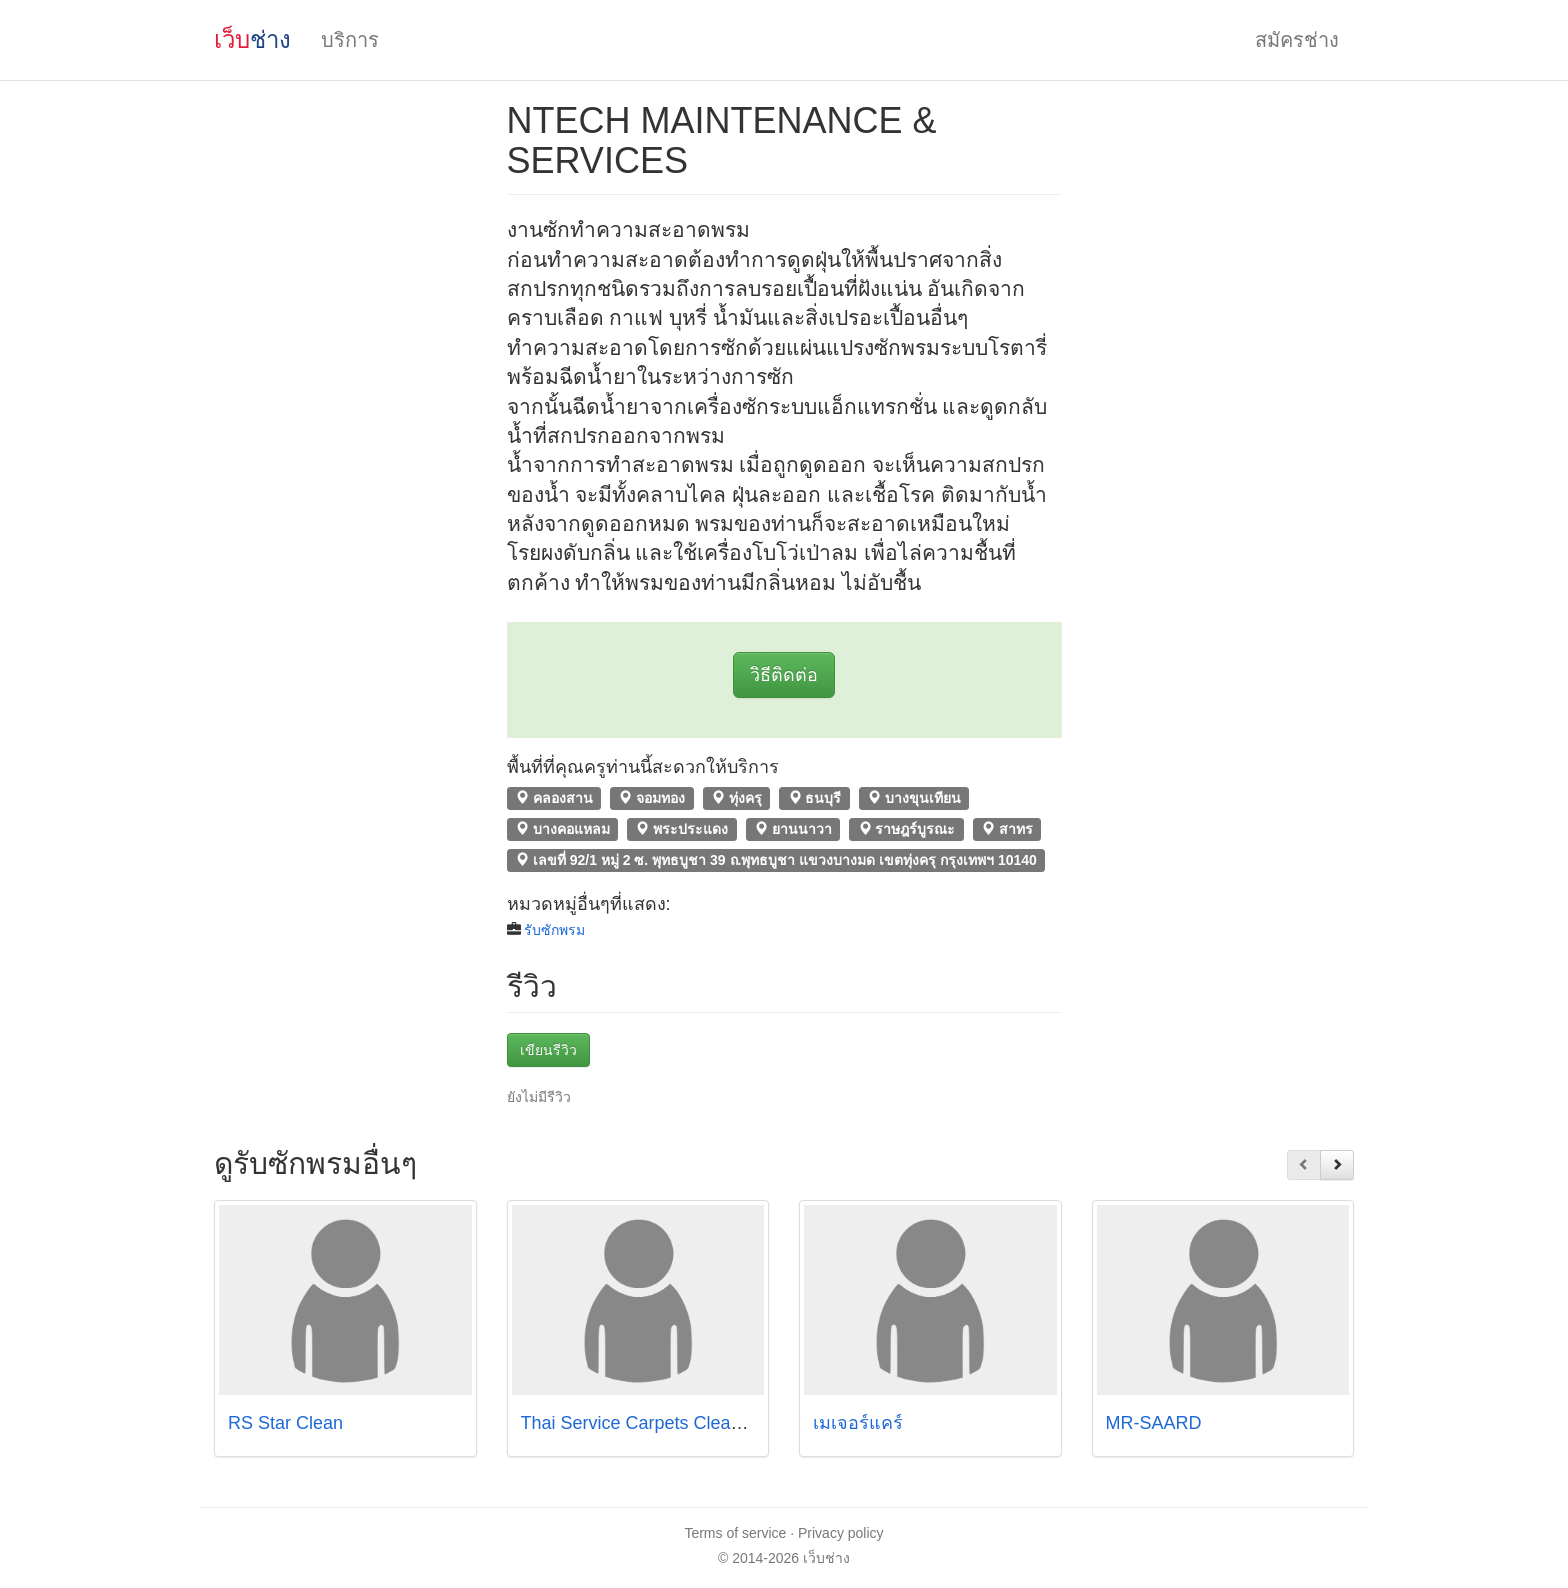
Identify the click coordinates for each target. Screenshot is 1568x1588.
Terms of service (735, 1533)
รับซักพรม (554, 930)
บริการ (350, 40)
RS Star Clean (285, 1423)
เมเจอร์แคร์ (858, 1423)
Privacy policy (841, 1533)
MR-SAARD (1154, 1423)
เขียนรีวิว (548, 1050)
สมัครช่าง (1297, 40)
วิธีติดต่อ (784, 675)
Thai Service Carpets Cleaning (643, 1423)
